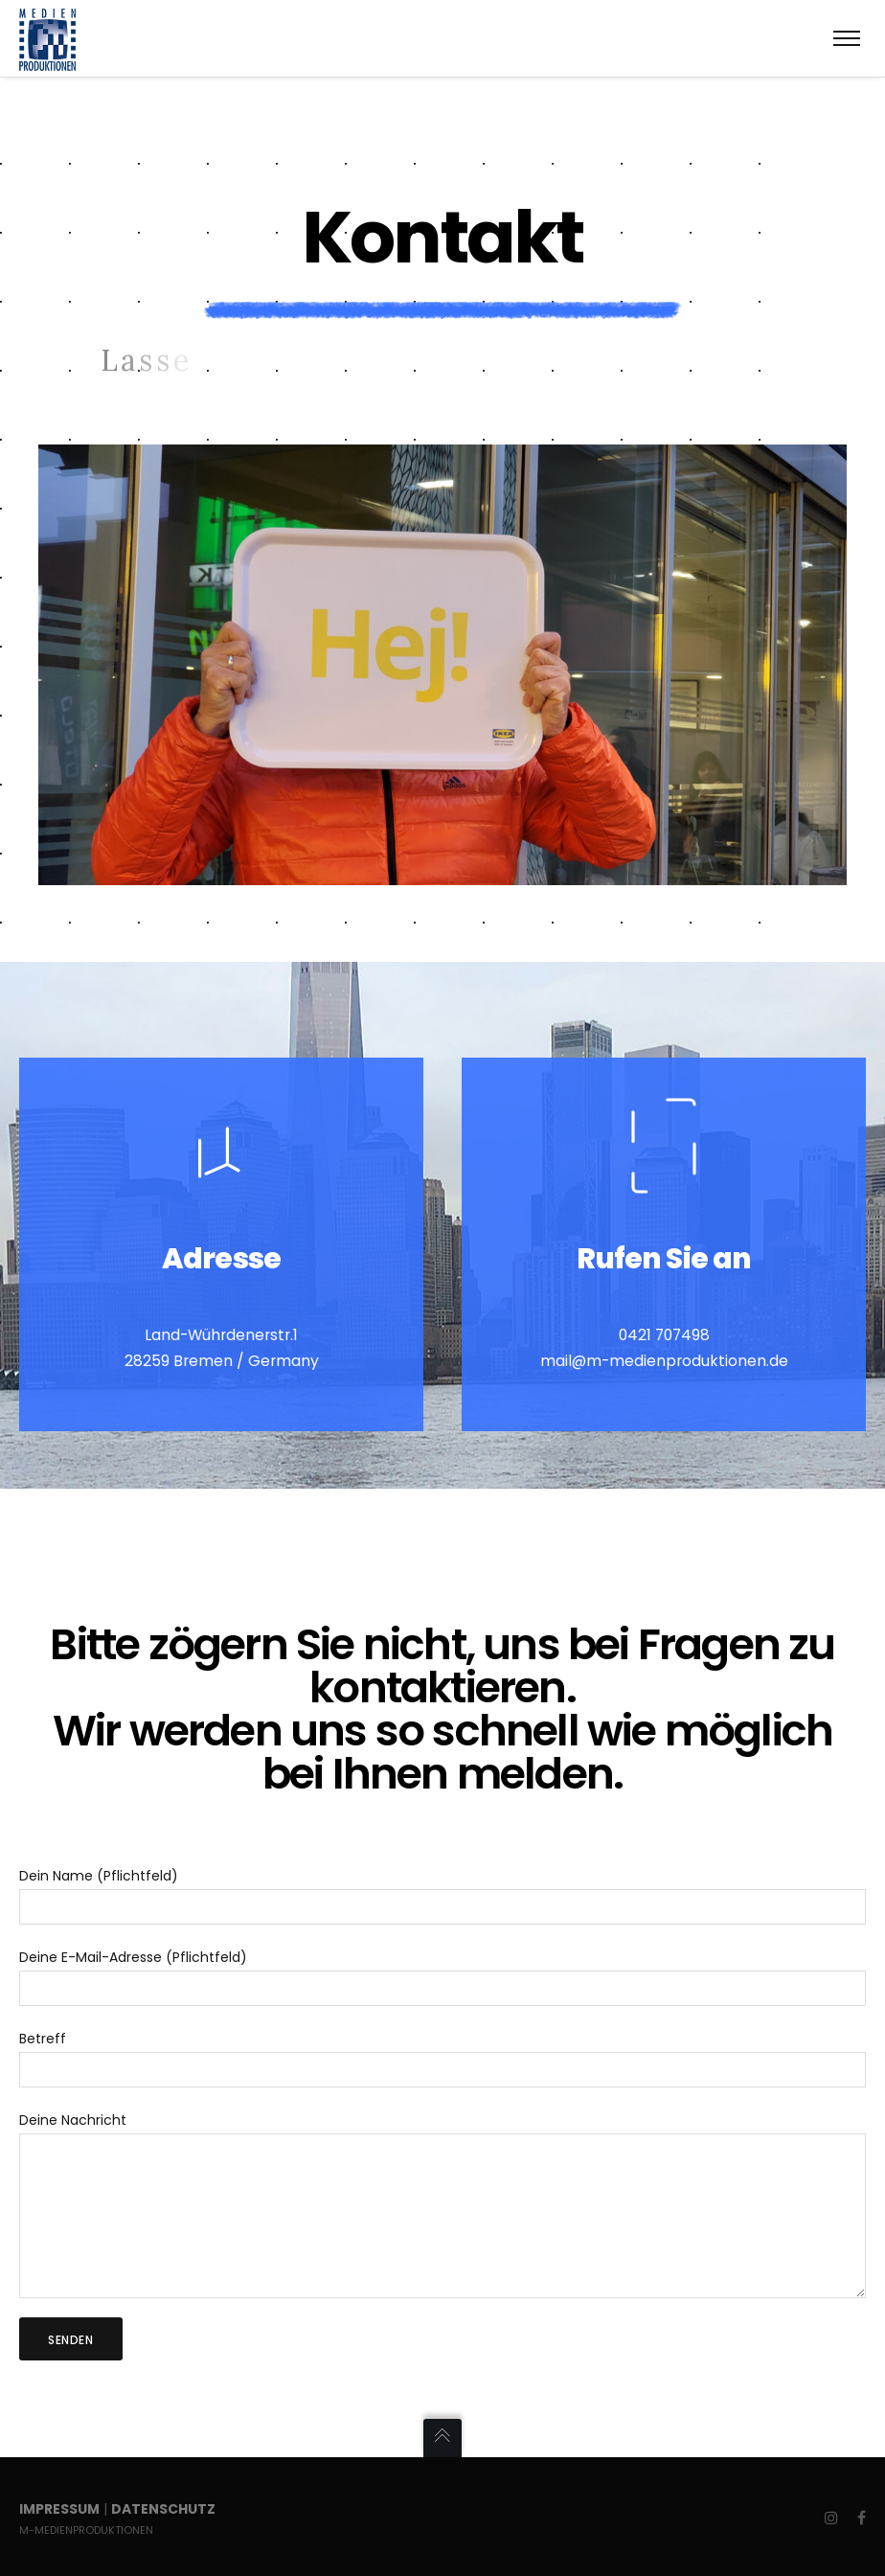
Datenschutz (163, 2509)
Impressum (59, 2509)
